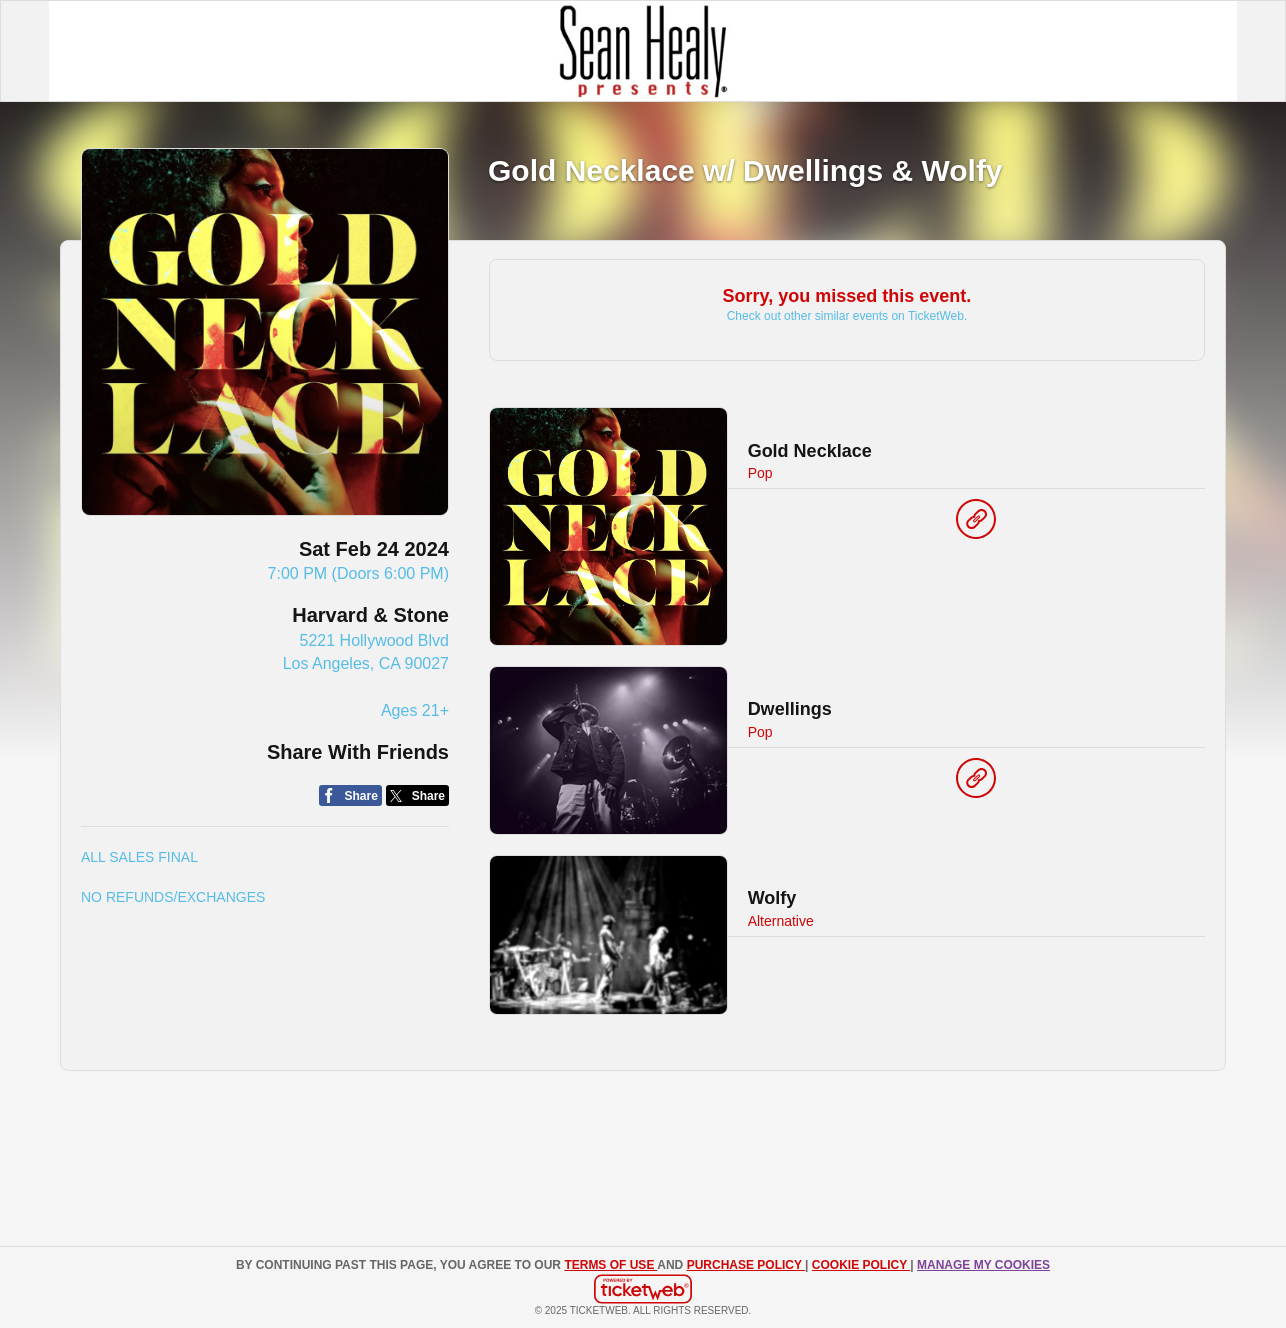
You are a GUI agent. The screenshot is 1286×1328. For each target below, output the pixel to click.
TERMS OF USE (610, 1265)
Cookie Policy (861, 1265)
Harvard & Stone (370, 615)
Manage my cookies (983, 1265)
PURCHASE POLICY (746, 1265)
